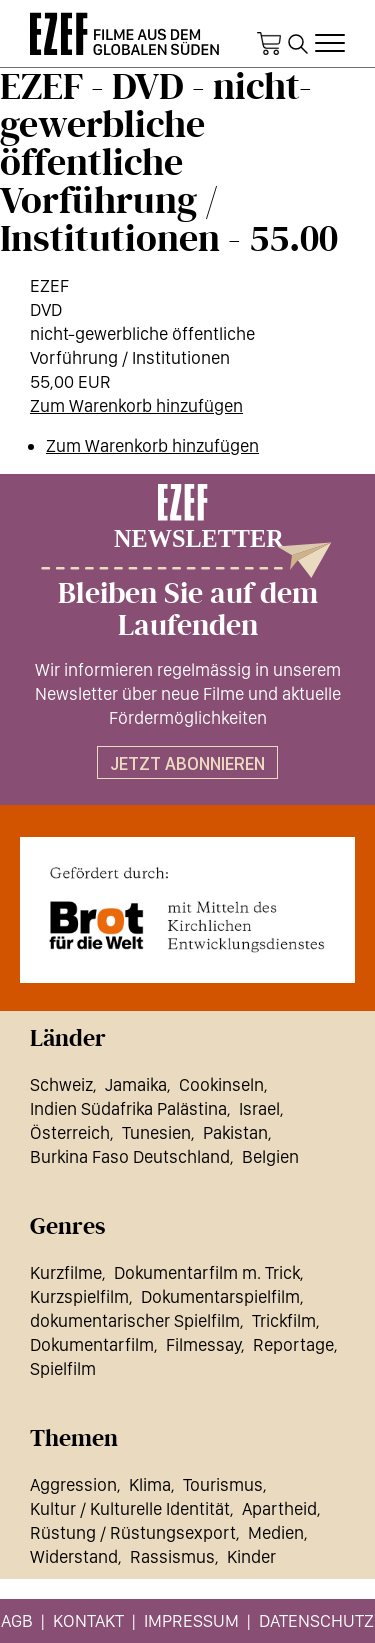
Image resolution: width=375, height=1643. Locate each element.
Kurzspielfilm (79, 1296)
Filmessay (203, 1344)
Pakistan (235, 1132)
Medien (276, 1532)
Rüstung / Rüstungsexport (133, 1532)
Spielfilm (63, 1368)
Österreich (70, 1132)
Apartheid (279, 1508)
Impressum (191, 1620)
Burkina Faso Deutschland (130, 1156)
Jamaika (136, 1084)
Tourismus (223, 1484)
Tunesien (156, 1132)
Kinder (251, 1556)
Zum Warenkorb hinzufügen (136, 405)
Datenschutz (316, 1620)
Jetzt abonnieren (187, 763)
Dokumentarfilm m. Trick (207, 1272)
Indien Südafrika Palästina (128, 1108)
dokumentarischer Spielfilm (135, 1320)
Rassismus (172, 1556)
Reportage (293, 1344)
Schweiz (61, 1084)
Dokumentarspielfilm (220, 1296)
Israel (259, 1108)
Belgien (270, 1156)
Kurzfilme (66, 1272)
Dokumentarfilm (92, 1344)
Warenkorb (269, 44)
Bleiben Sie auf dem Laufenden (188, 610)
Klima (150, 1484)
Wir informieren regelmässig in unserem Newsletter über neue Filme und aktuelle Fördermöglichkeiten (188, 693)
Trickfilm (284, 1320)
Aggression (73, 1484)
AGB (17, 1620)
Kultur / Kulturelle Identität (130, 1508)
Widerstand (74, 1556)
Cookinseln (221, 1084)
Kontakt (88, 1620)
